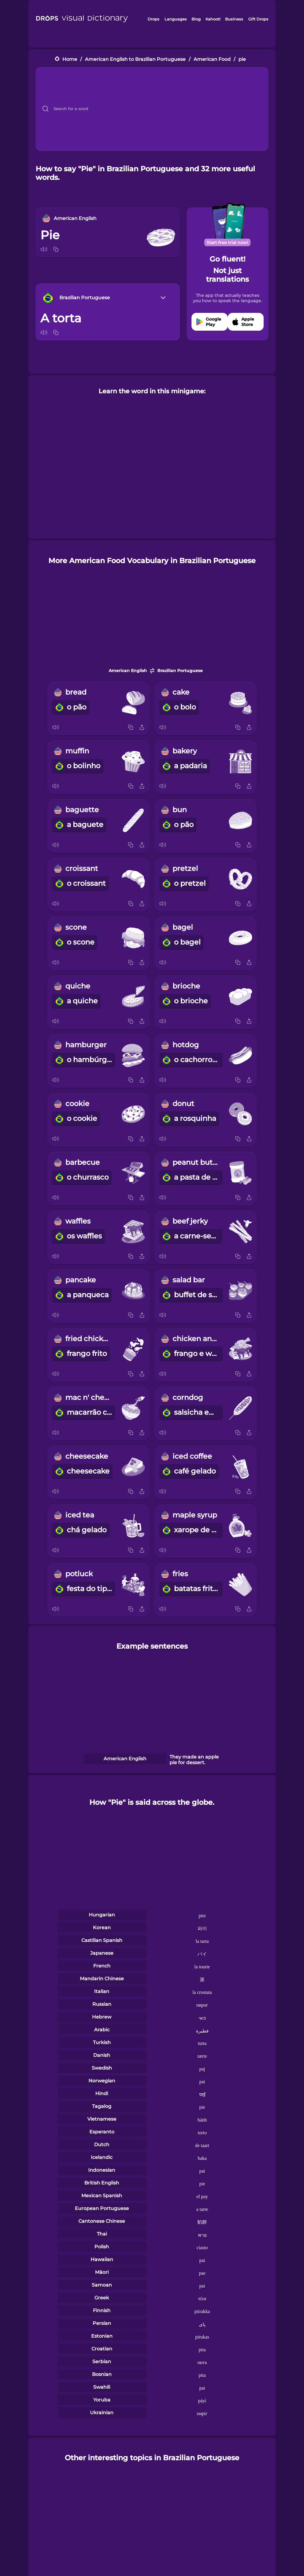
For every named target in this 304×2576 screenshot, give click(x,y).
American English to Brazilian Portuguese (135, 59)
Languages (175, 19)
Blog (196, 19)
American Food (212, 59)
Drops (153, 19)
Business (234, 19)
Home (69, 59)
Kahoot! (212, 19)
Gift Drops (258, 19)
